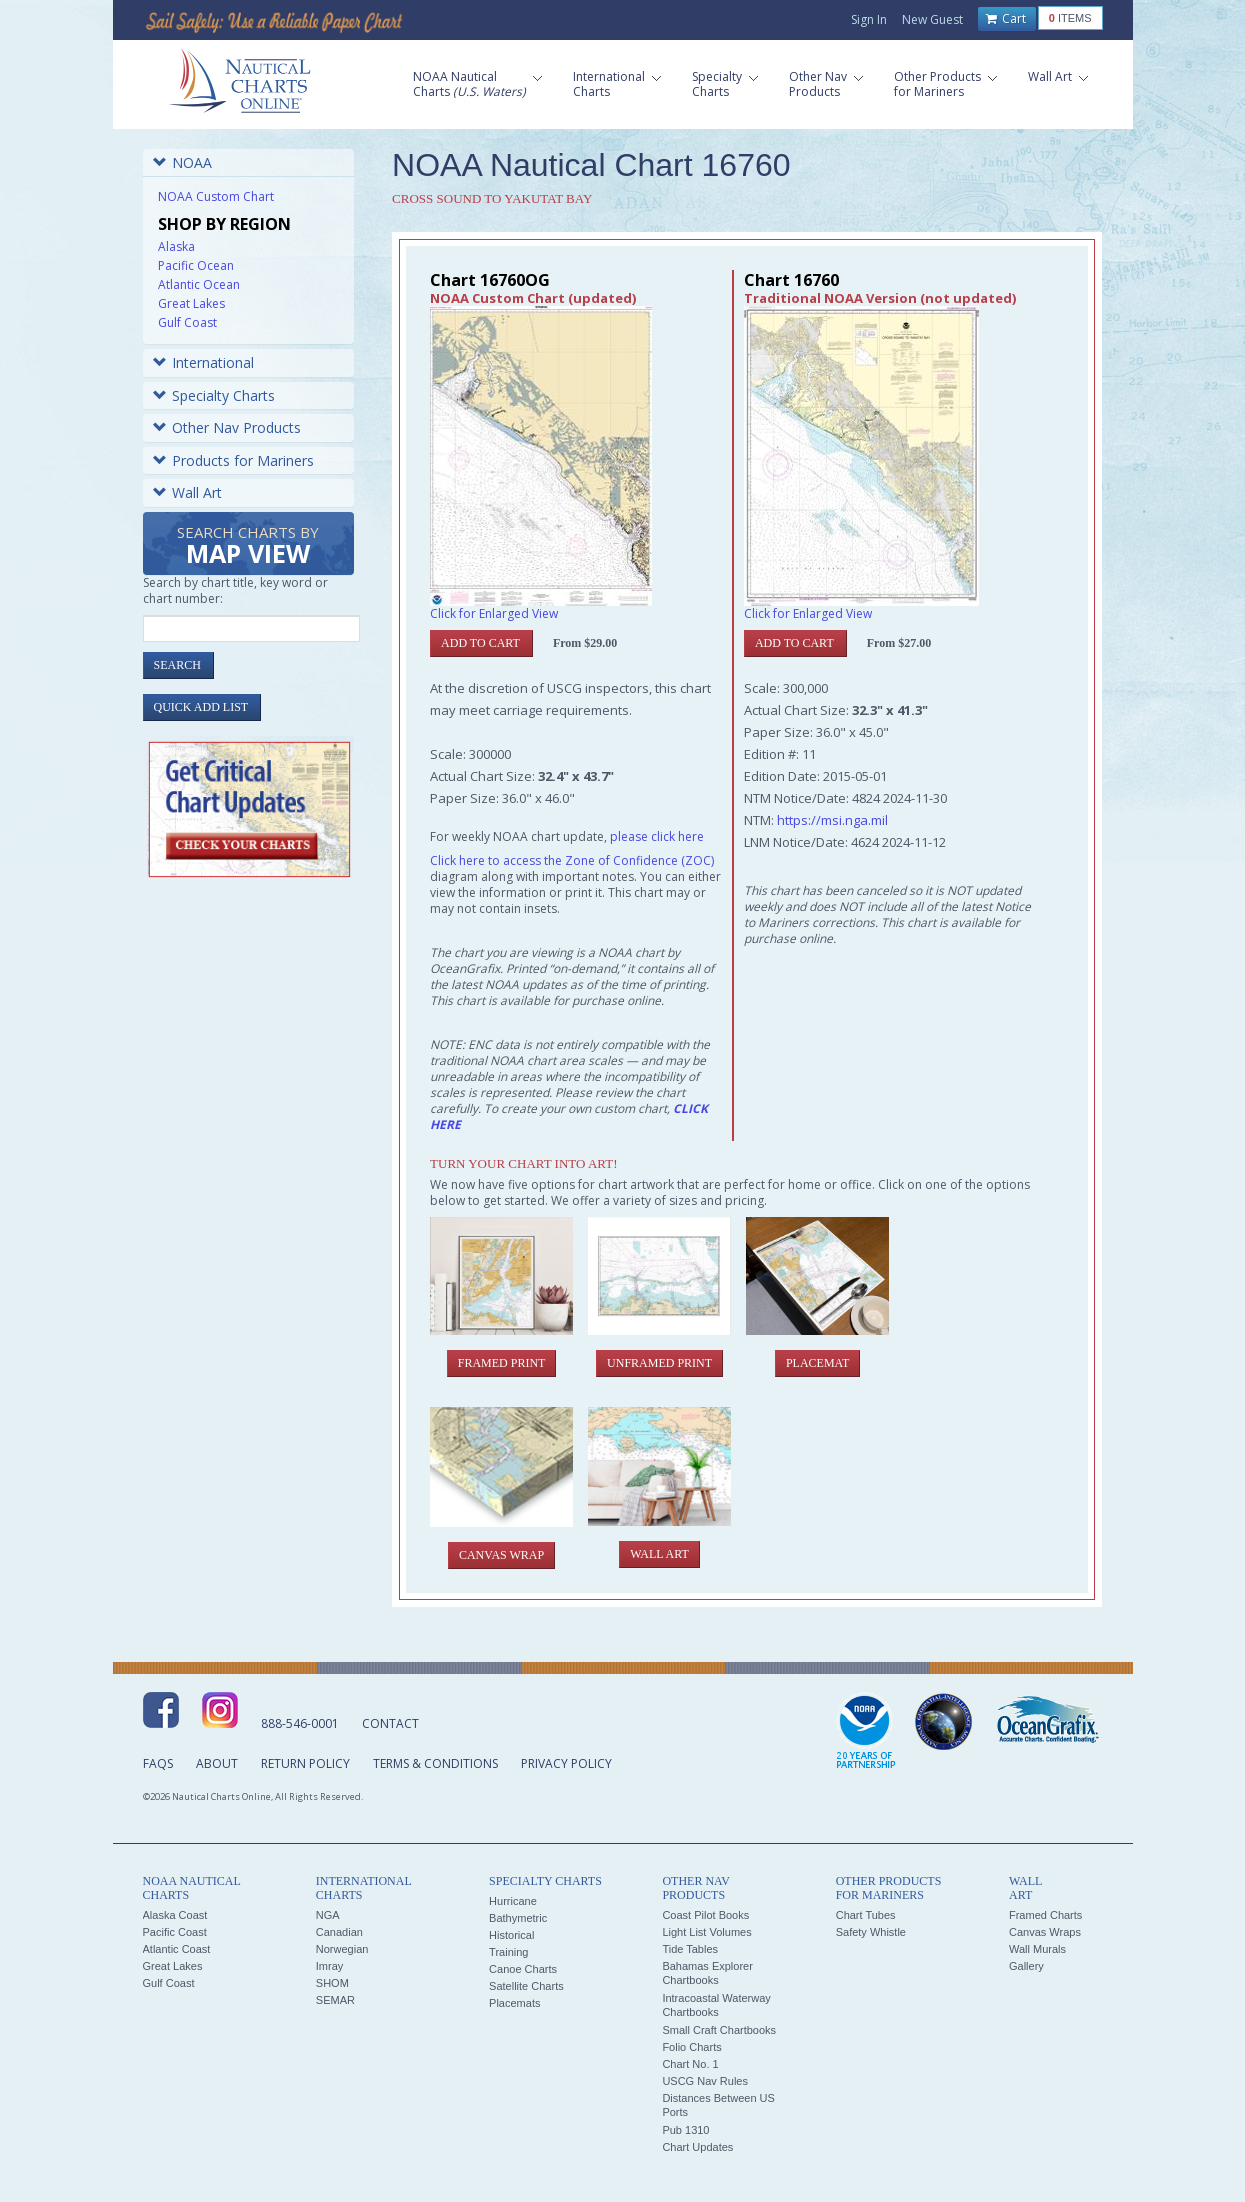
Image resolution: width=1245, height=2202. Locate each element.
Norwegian (342, 1949)
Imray (330, 1966)
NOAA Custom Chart (216, 196)
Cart (1006, 19)
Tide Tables (690, 1949)
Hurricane (513, 1901)
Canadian (339, 1932)
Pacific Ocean (196, 265)
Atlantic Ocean (199, 284)
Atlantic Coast (177, 1949)
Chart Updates (697, 2147)
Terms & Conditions (435, 1763)
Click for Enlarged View (494, 613)
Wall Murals (1037, 1949)
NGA (328, 1915)
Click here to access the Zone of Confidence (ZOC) (572, 860)
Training (508, 1952)
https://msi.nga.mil (832, 820)
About (217, 1763)
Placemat (817, 1363)
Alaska (176, 246)
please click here (657, 836)
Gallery (1026, 1966)
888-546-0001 (300, 1723)
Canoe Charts (523, 1969)
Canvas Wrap (501, 1555)
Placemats (514, 2003)
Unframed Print (659, 1363)
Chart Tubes (866, 1915)
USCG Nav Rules (705, 2081)
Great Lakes (191, 303)
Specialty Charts (214, 395)
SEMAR (335, 2000)
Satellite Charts (526, 1986)
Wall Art (187, 492)
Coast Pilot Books (705, 1915)
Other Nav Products (227, 427)
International (203, 362)
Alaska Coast (175, 1915)
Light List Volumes (706, 1932)
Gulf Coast (187, 322)
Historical (511, 1935)
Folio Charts (691, 2047)
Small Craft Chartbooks (719, 2030)
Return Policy (305, 1763)
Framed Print (502, 1363)
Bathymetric (518, 1918)
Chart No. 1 (690, 2064)
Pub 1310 (685, 2130)
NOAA (182, 162)
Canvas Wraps (1045, 1932)
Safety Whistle (871, 1932)
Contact (390, 1723)
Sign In (869, 19)
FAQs (158, 1763)
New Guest (932, 19)
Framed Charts (1045, 1915)
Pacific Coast (175, 1932)
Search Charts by (248, 546)
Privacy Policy (566, 1763)
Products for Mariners (233, 460)
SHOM (332, 1983)
